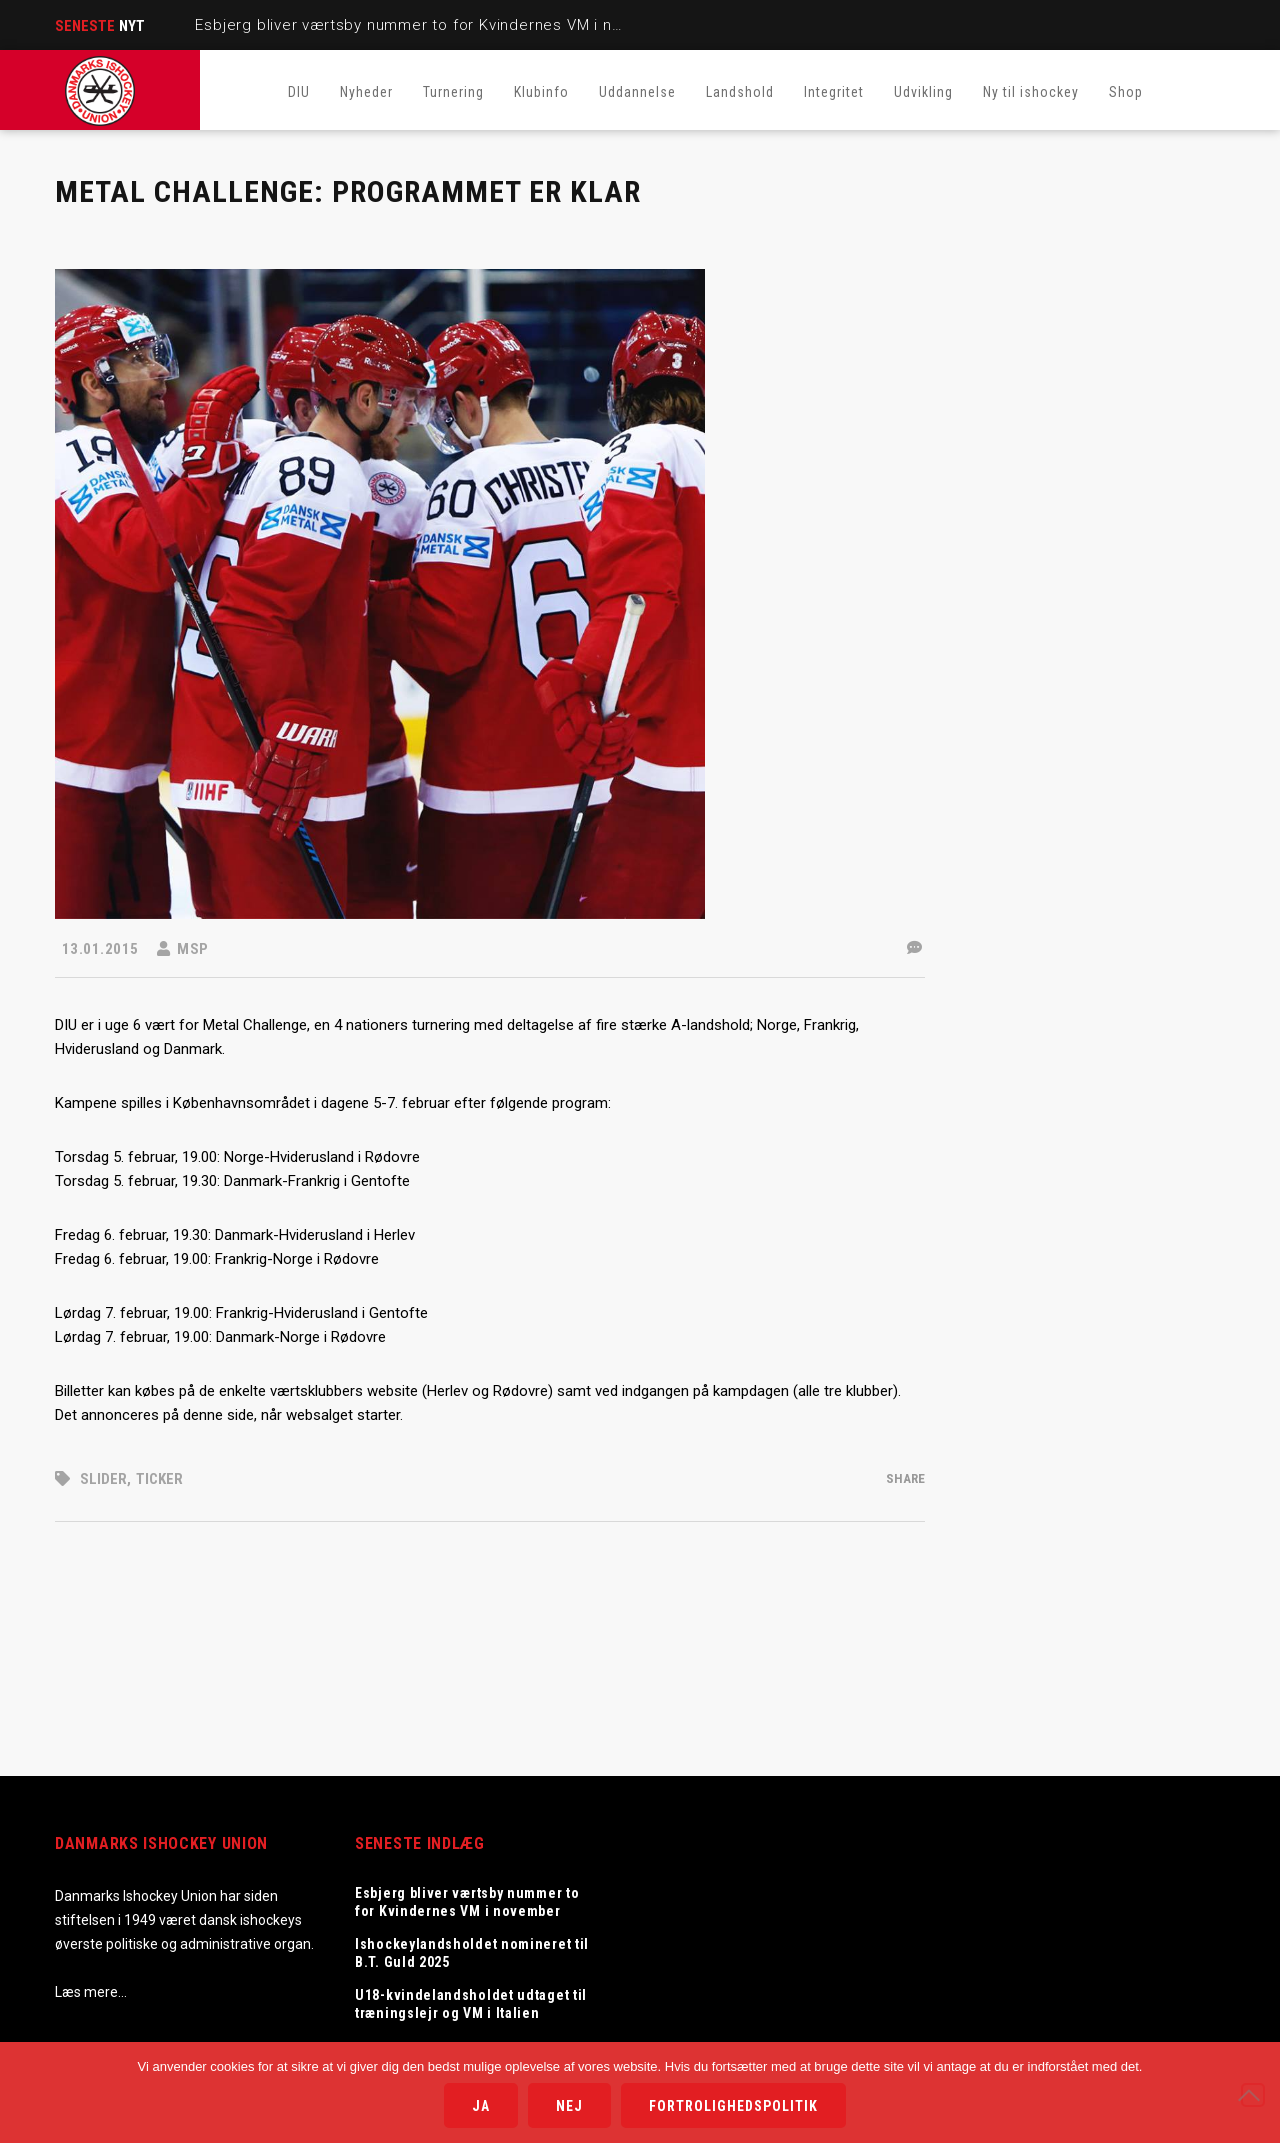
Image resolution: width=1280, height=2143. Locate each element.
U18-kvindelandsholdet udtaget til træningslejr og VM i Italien (471, 2004)
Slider (103, 1479)
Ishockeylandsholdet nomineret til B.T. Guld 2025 (472, 1953)
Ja (481, 2106)
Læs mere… (91, 1992)
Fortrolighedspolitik (733, 2106)
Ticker (159, 1479)
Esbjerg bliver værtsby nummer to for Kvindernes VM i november (436, 25)
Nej (569, 2106)
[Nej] (1253, 2095)
